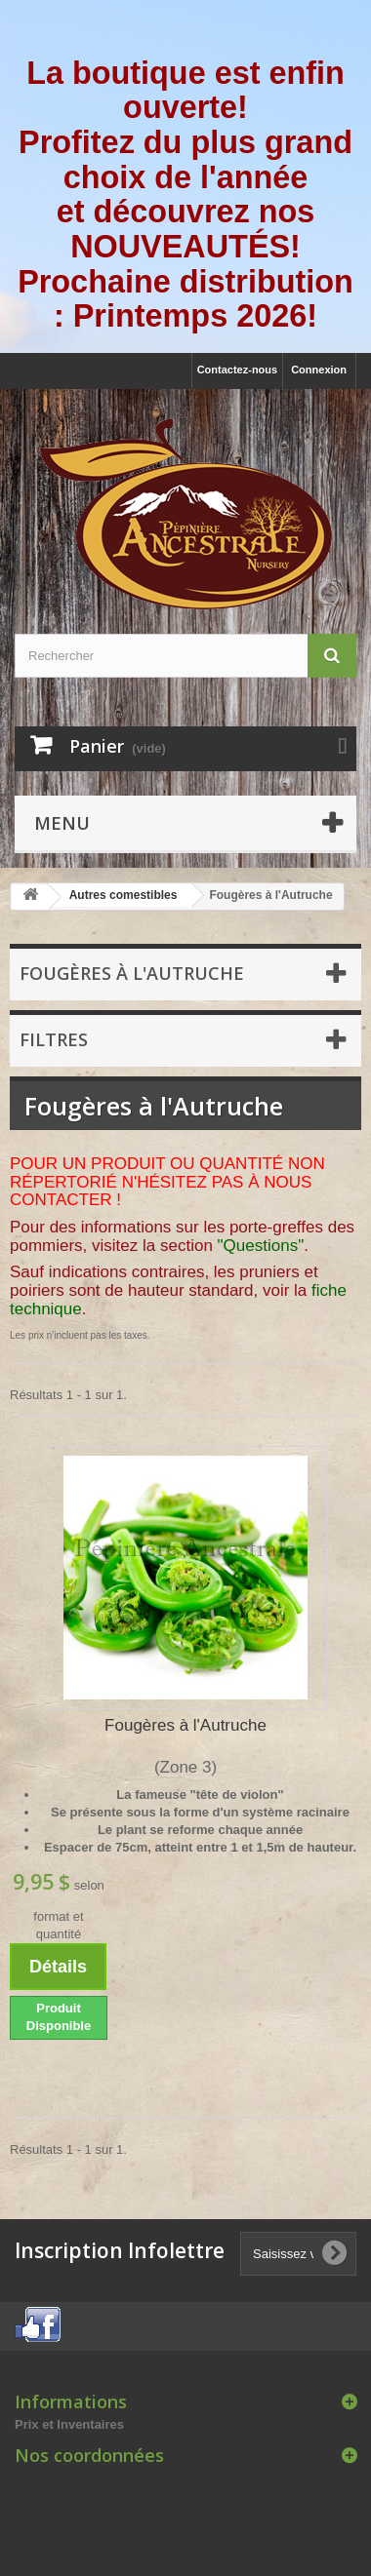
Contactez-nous (237, 369)
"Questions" (261, 1245)
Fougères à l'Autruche (185, 1725)
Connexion (319, 369)
